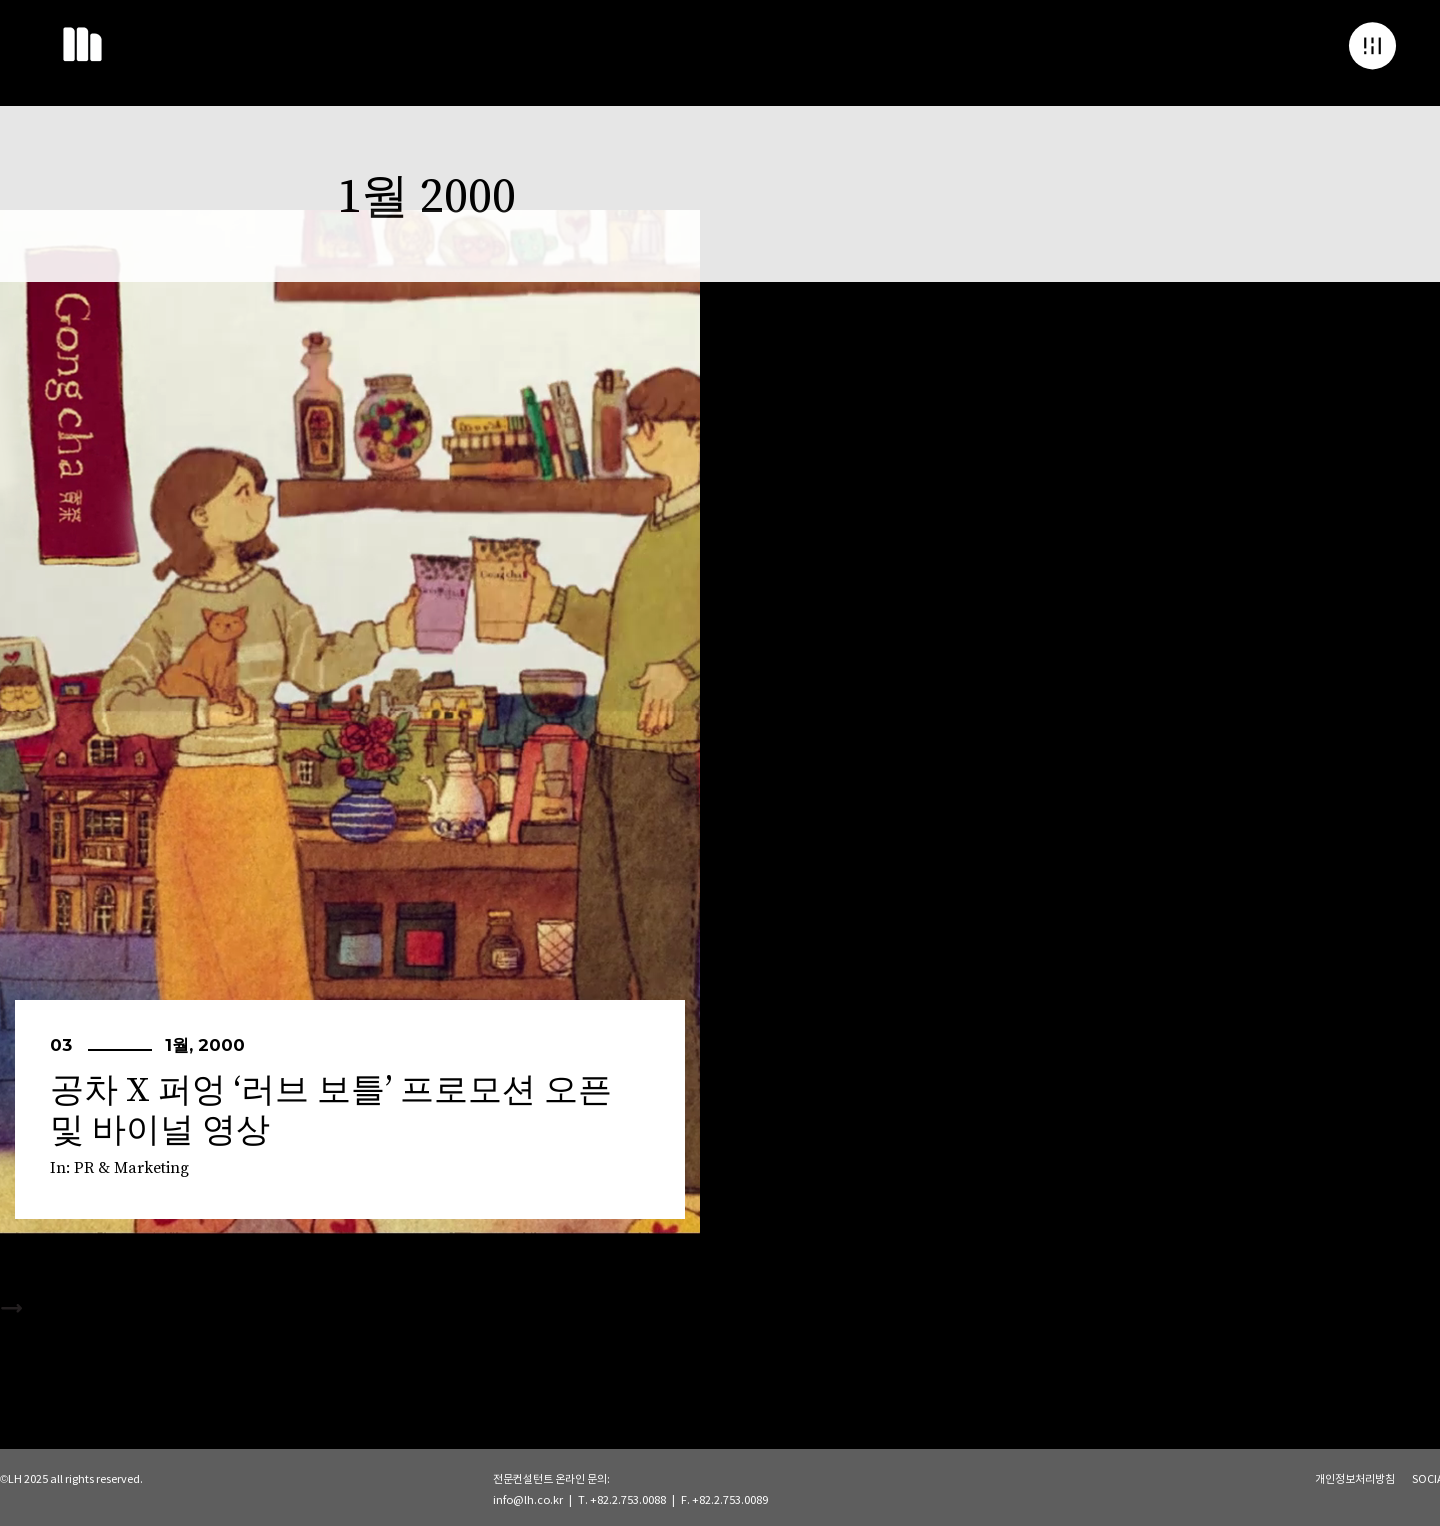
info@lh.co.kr (528, 1500)
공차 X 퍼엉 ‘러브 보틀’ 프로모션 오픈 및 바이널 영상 (331, 1111)
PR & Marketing (131, 1168)
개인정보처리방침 (1355, 1479)
